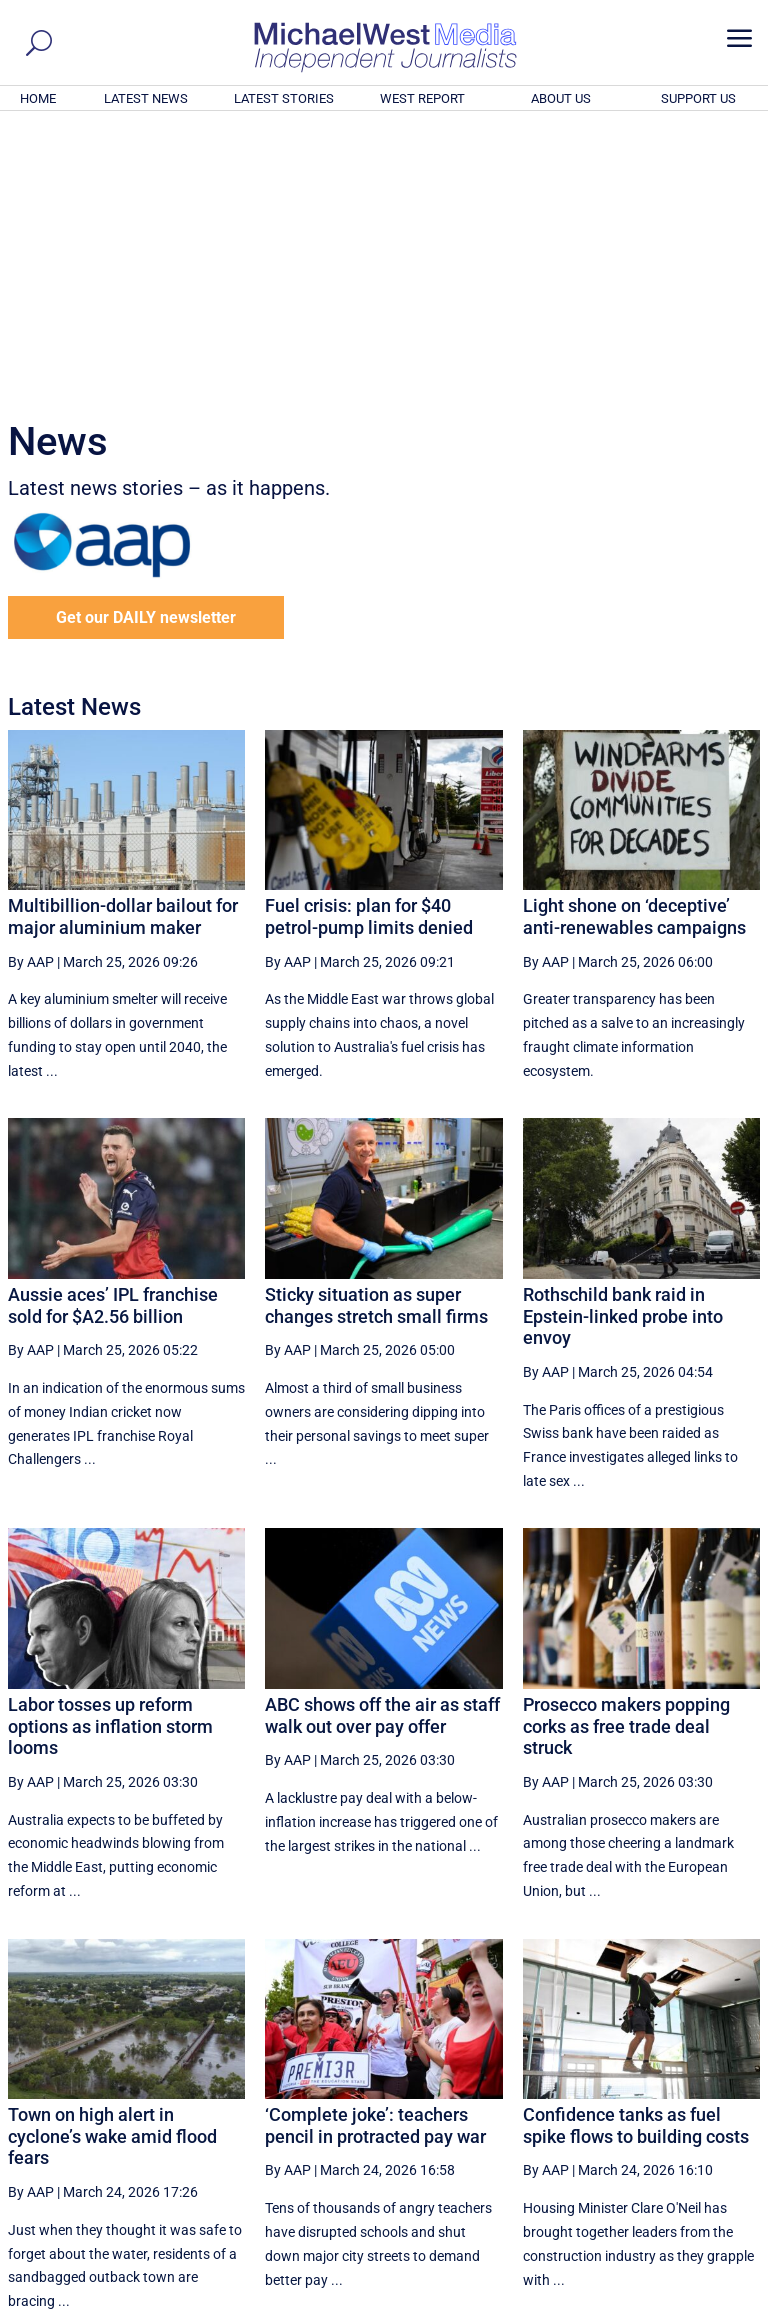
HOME (38, 98)
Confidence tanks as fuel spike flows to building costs (636, 1853)
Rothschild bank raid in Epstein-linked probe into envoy (623, 1044)
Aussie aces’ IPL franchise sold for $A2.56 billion (113, 1033)
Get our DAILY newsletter (146, 345)
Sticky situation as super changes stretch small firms (376, 1033)
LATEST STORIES (284, 98)
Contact (668, 2307)
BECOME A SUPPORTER (670, 2194)
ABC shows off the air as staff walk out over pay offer (382, 1443)
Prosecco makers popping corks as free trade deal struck (626, 1454)
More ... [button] (705, 2118)
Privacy (725, 2307)
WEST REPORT (422, 98)
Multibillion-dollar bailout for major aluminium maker (123, 644)
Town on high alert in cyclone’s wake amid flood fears (112, 1864)
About (617, 2307)
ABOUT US (561, 98)
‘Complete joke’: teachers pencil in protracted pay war (375, 1853)
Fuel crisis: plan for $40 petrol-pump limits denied (369, 644)
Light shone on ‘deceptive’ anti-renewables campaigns (634, 644)
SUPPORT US (698, 98)
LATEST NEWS (146, 98)
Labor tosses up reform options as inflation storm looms (110, 1454)
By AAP (31, 690)
